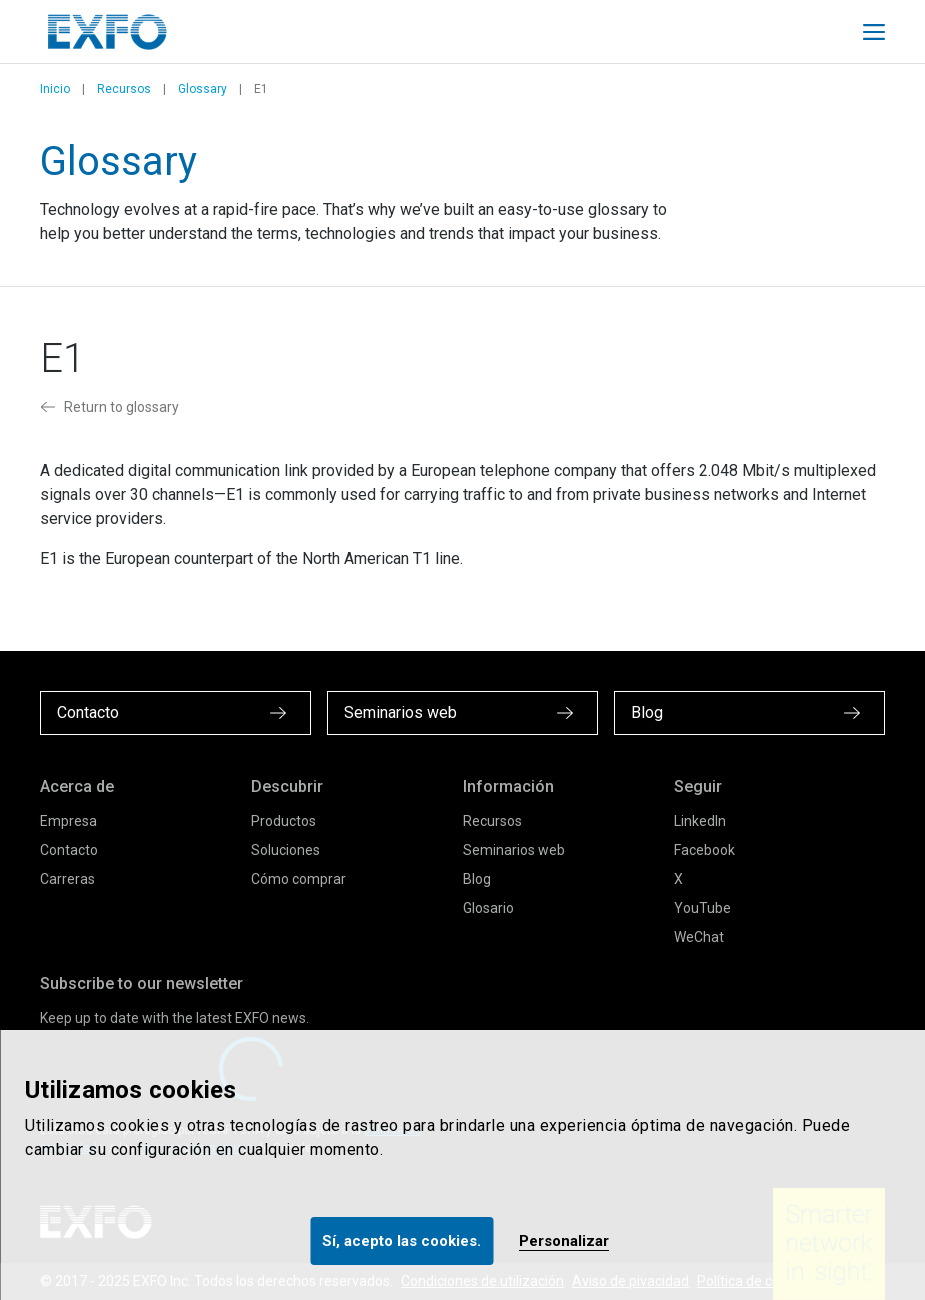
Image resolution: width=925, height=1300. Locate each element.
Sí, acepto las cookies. (401, 1241)
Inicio (55, 89)
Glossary (202, 89)
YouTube (702, 908)
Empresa (68, 821)
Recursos (124, 89)
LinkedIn (700, 821)
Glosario (488, 908)
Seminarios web (514, 850)
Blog (477, 879)
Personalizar (564, 1241)
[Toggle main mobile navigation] (874, 32)
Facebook (704, 850)
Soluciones (285, 850)
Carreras (67, 879)
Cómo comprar (298, 879)
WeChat (699, 937)
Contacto (69, 850)
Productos (283, 821)
